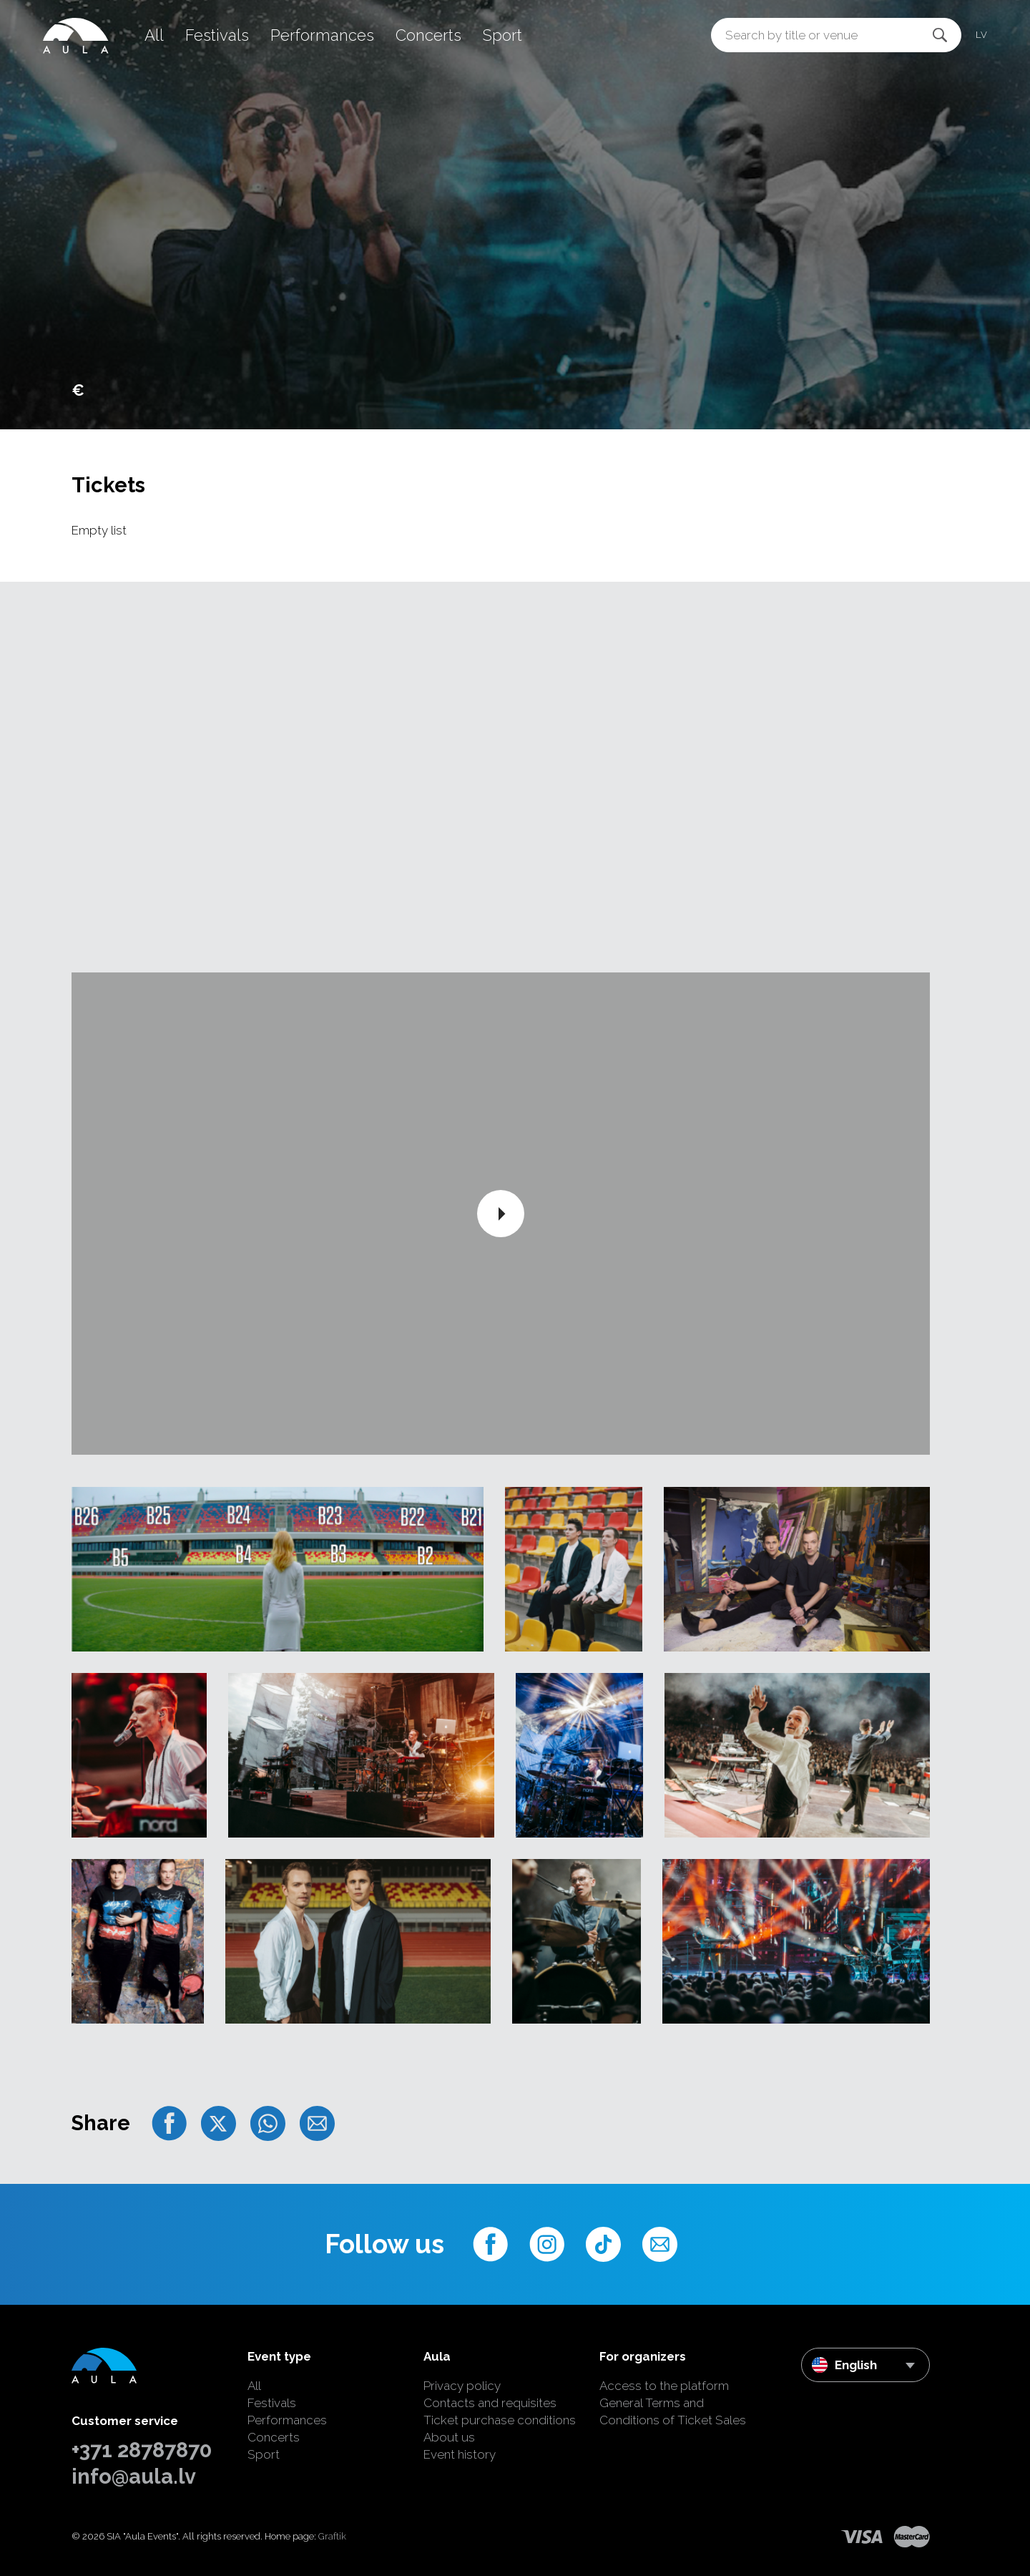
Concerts (428, 35)
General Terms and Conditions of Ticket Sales (672, 2411)
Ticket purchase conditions (499, 2420)
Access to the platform (664, 2386)
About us (449, 2437)
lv (981, 34)
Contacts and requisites (489, 2403)
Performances (322, 35)
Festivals (217, 35)
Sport (502, 35)
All (154, 35)
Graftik (332, 2536)
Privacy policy (462, 2386)
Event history (459, 2454)
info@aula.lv (134, 2476)
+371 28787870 (142, 2450)
